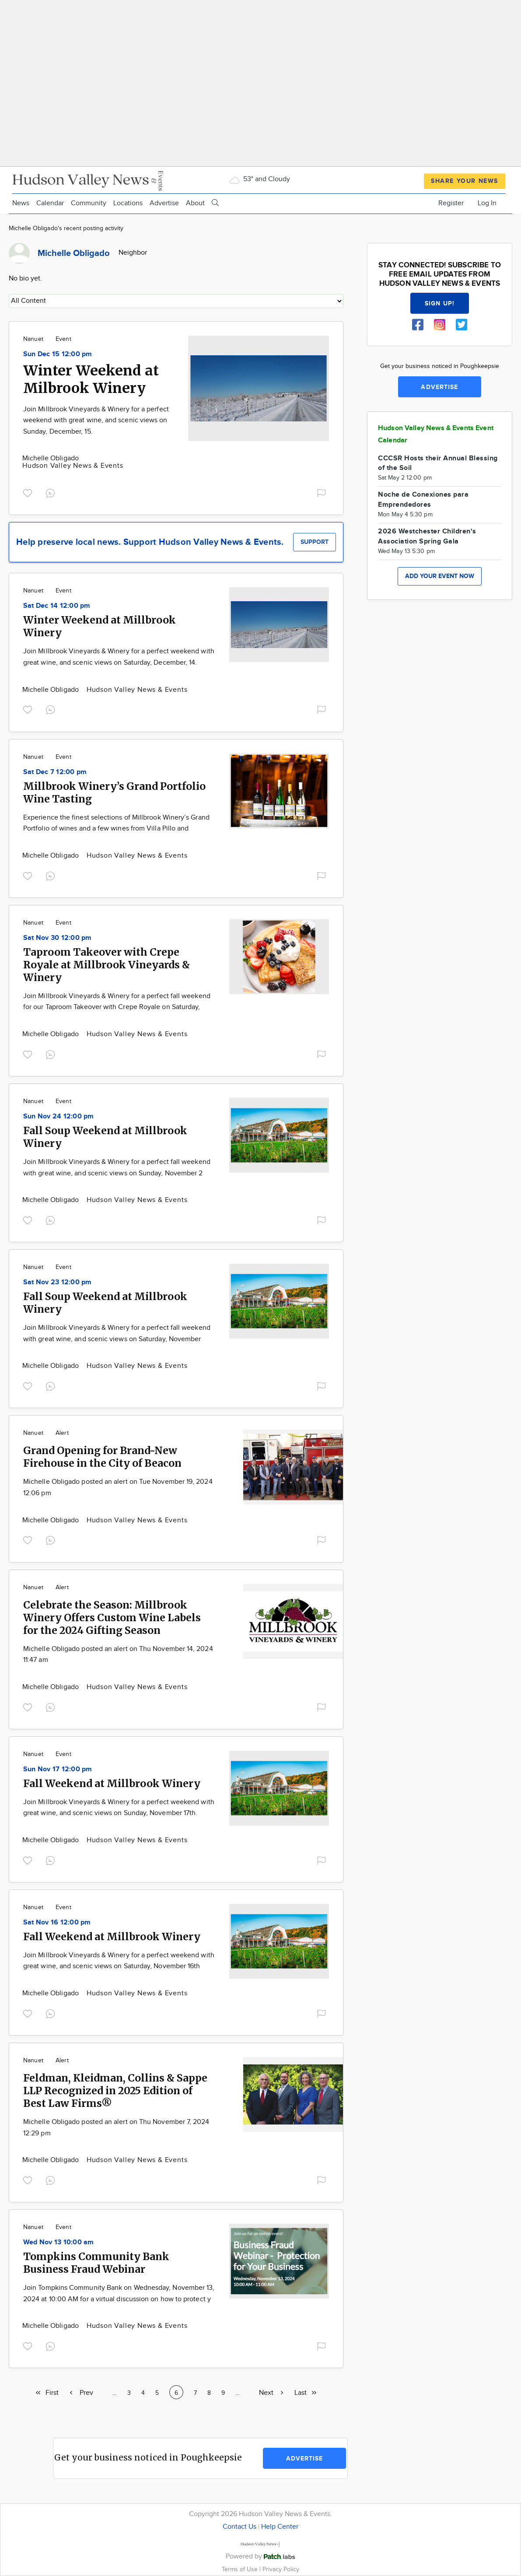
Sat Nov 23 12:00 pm (57, 1282)
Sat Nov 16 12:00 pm (57, 1922)
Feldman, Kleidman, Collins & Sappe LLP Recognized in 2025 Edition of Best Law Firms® (115, 2090)
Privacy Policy (280, 2569)
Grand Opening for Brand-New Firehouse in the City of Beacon (102, 1456)
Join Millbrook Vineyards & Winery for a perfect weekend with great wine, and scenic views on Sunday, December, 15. (96, 420)
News (20, 203)
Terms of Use (240, 2569)
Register (451, 203)
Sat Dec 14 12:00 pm (57, 606)
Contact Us (239, 2527)
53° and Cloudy (258, 179)
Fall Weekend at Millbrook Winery (111, 1783)
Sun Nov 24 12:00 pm (58, 1116)
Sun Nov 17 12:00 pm (57, 1769)
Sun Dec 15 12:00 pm (57, 354)
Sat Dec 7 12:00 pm (55, 772)
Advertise (164, 203)
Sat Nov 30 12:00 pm (57, 938)
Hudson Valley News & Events (72, 466)
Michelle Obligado (50, 458)
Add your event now (439, 576)
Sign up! (440, 303)
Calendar (50, 203)
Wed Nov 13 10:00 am (58, 2242)
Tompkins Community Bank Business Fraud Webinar (96, 2262)
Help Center (279, 2527)
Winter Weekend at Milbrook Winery (91, 379)
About (195, 203)
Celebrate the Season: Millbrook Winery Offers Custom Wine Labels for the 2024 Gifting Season (112, 1617)
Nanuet (33, 339)
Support (315, 542)
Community (88, 203)
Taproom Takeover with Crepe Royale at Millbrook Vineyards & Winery (106, 965)
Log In (487, 203)
